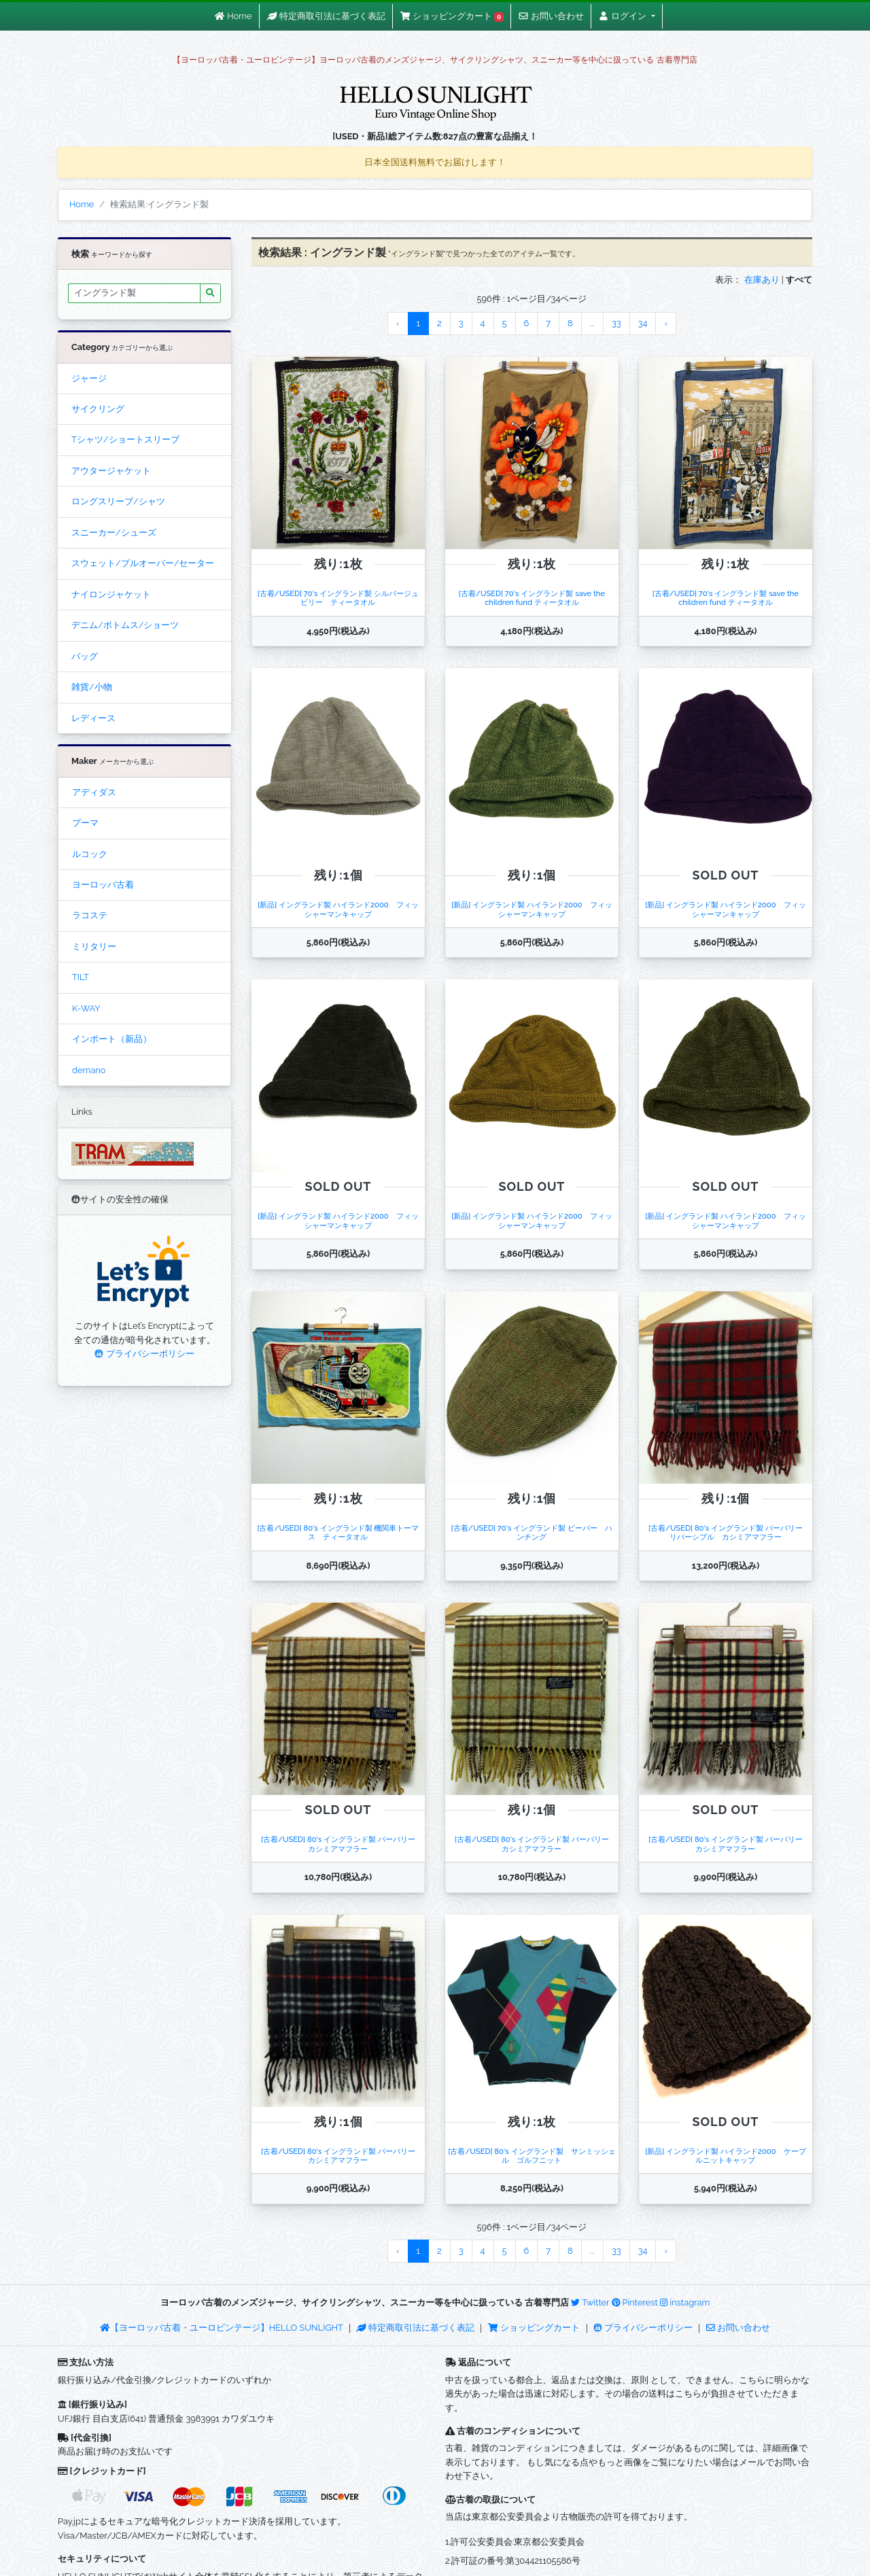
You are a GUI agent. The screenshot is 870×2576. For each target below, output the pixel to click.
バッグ (84, 656)
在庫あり (762, 280)
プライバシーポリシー (144, 1353)
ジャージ (89, 378)
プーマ (85, 823)
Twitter (590, 2302)
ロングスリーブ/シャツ (118, 501)
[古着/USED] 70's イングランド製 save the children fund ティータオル (532, 598)
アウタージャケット (111, 471)
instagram (685, 2302)
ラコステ (89, 915)
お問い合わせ (738, 2327)
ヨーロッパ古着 (103, 885)
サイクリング (97, 409)
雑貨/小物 (91, 687)
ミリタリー (94, 946)
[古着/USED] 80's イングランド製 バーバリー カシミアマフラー (342, 1843)
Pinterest (635, 2302)
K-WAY (86, 1008)
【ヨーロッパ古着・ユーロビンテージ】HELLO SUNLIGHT (221, 2327)
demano (88, 1070)
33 (616, 323)
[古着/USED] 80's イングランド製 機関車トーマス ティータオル (338, 1532)
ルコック (89, 854)
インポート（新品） (112, 1039)
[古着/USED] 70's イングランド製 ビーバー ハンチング (531, 1532)
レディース (93, 718)
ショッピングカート (534, 2327)
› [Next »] (665, 323)
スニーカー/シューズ (113, 532)
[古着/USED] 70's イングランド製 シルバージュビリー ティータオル (338, 598)
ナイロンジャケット (111, 594)
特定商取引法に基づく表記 (415, 2327)
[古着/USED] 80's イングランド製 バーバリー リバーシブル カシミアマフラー (729, 1532)
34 (643, 323)
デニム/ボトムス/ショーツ (125, 625)
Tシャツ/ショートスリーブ (125, 439)
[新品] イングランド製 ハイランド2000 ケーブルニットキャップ (725, 2155)
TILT (80, 977)
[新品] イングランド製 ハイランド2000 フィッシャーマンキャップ (338, 909)
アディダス (94, 792)
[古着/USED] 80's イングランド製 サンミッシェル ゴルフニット (531, 2155)
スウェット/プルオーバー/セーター (142, 563)
